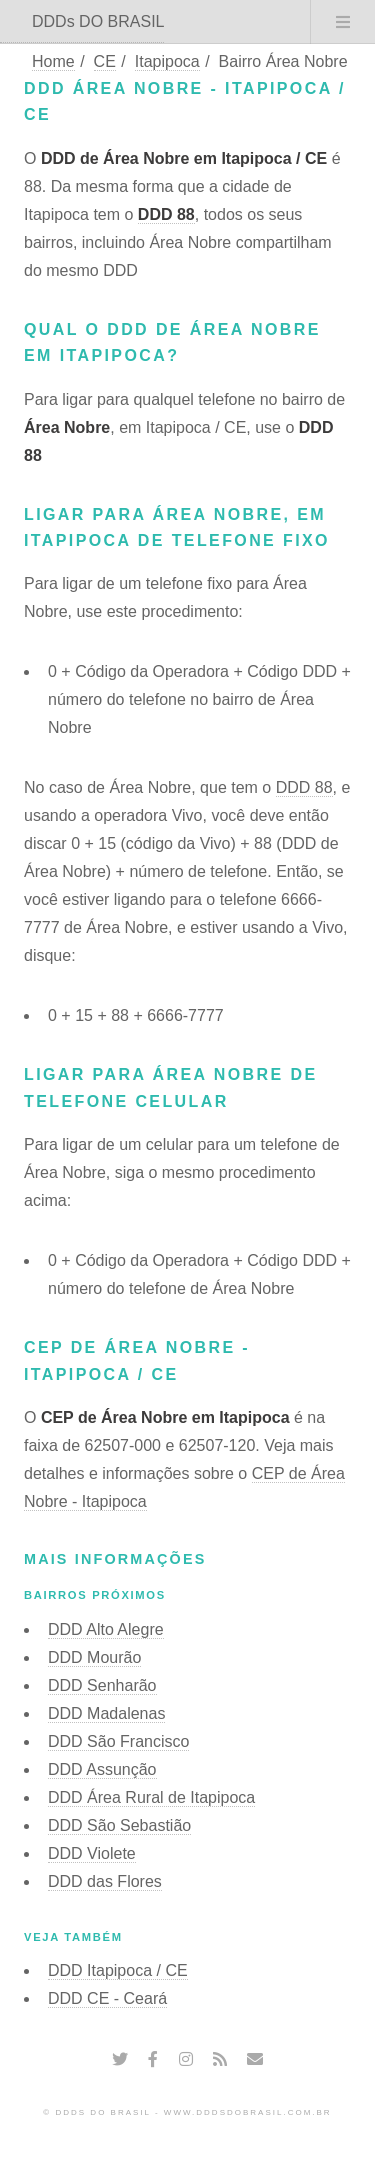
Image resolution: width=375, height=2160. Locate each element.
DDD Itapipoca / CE (118, 1970)
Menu (343, 22)
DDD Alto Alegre (106, 1629)
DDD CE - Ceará (107, 1998)
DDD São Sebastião (119, 1825)
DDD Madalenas (106, 1713)
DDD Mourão (94, 1657)
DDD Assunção (102, 1769)
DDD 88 (166, 214)
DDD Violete (92, 1853)
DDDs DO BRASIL (98, 21)
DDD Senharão (102, 1685)
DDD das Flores (105, 1881)
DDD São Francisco (118, 1741)
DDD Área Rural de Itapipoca (151, 1797)
